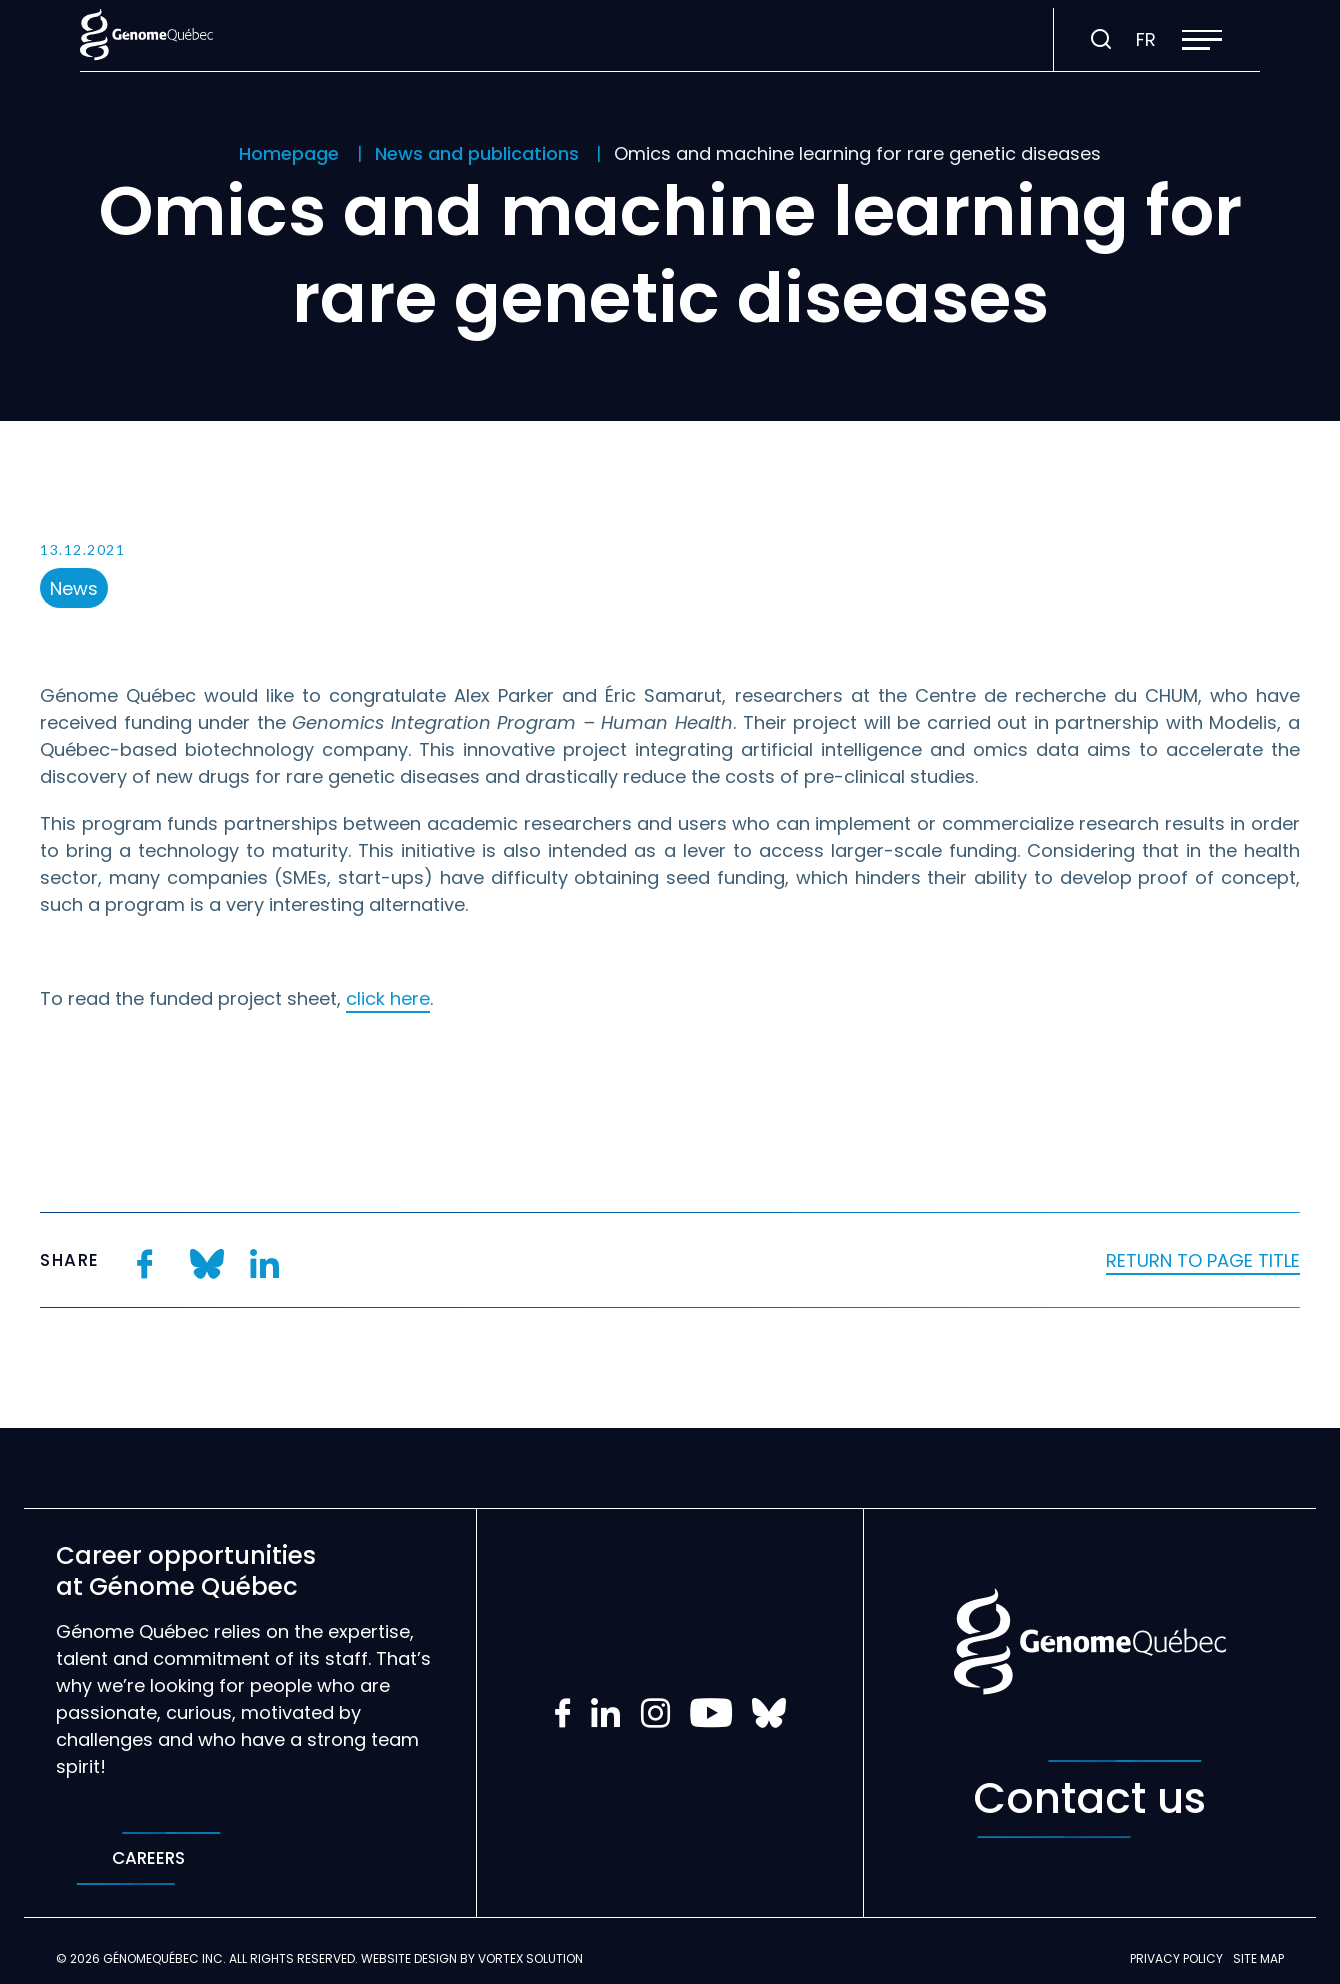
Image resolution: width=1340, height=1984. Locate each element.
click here (388, 998)
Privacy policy (1176, 1958)
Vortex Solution (530, 1958)
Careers (148, 1858)
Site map (1258, 1958)
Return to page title (1203, 1260)
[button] (1202, 40)
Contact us (1089, 1799)
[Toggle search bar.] (1101, 40)
